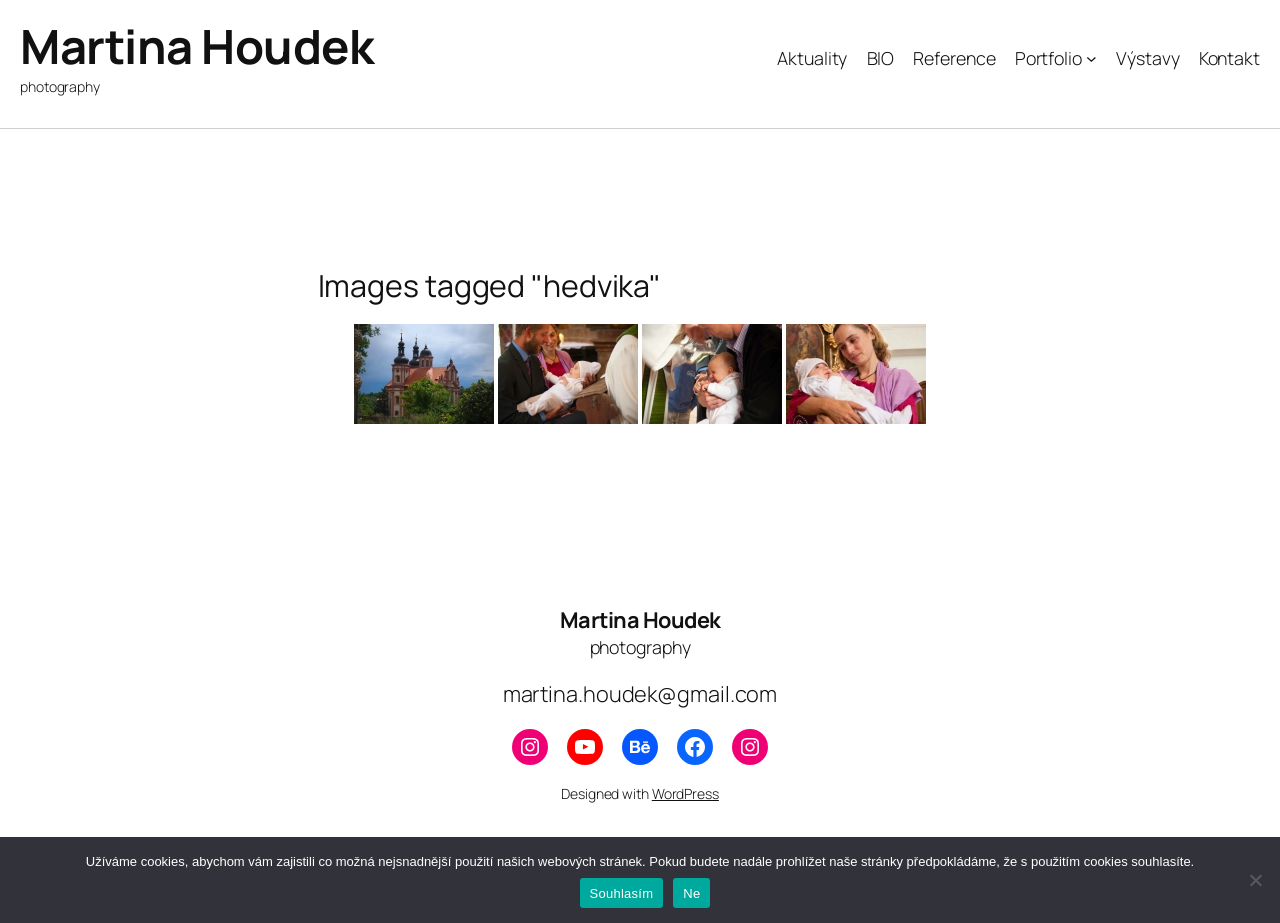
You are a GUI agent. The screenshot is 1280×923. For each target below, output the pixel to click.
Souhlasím (622, 893)
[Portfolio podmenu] (1091, 58)
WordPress (685, 793)
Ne (691, 893)
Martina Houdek (196, 46)
